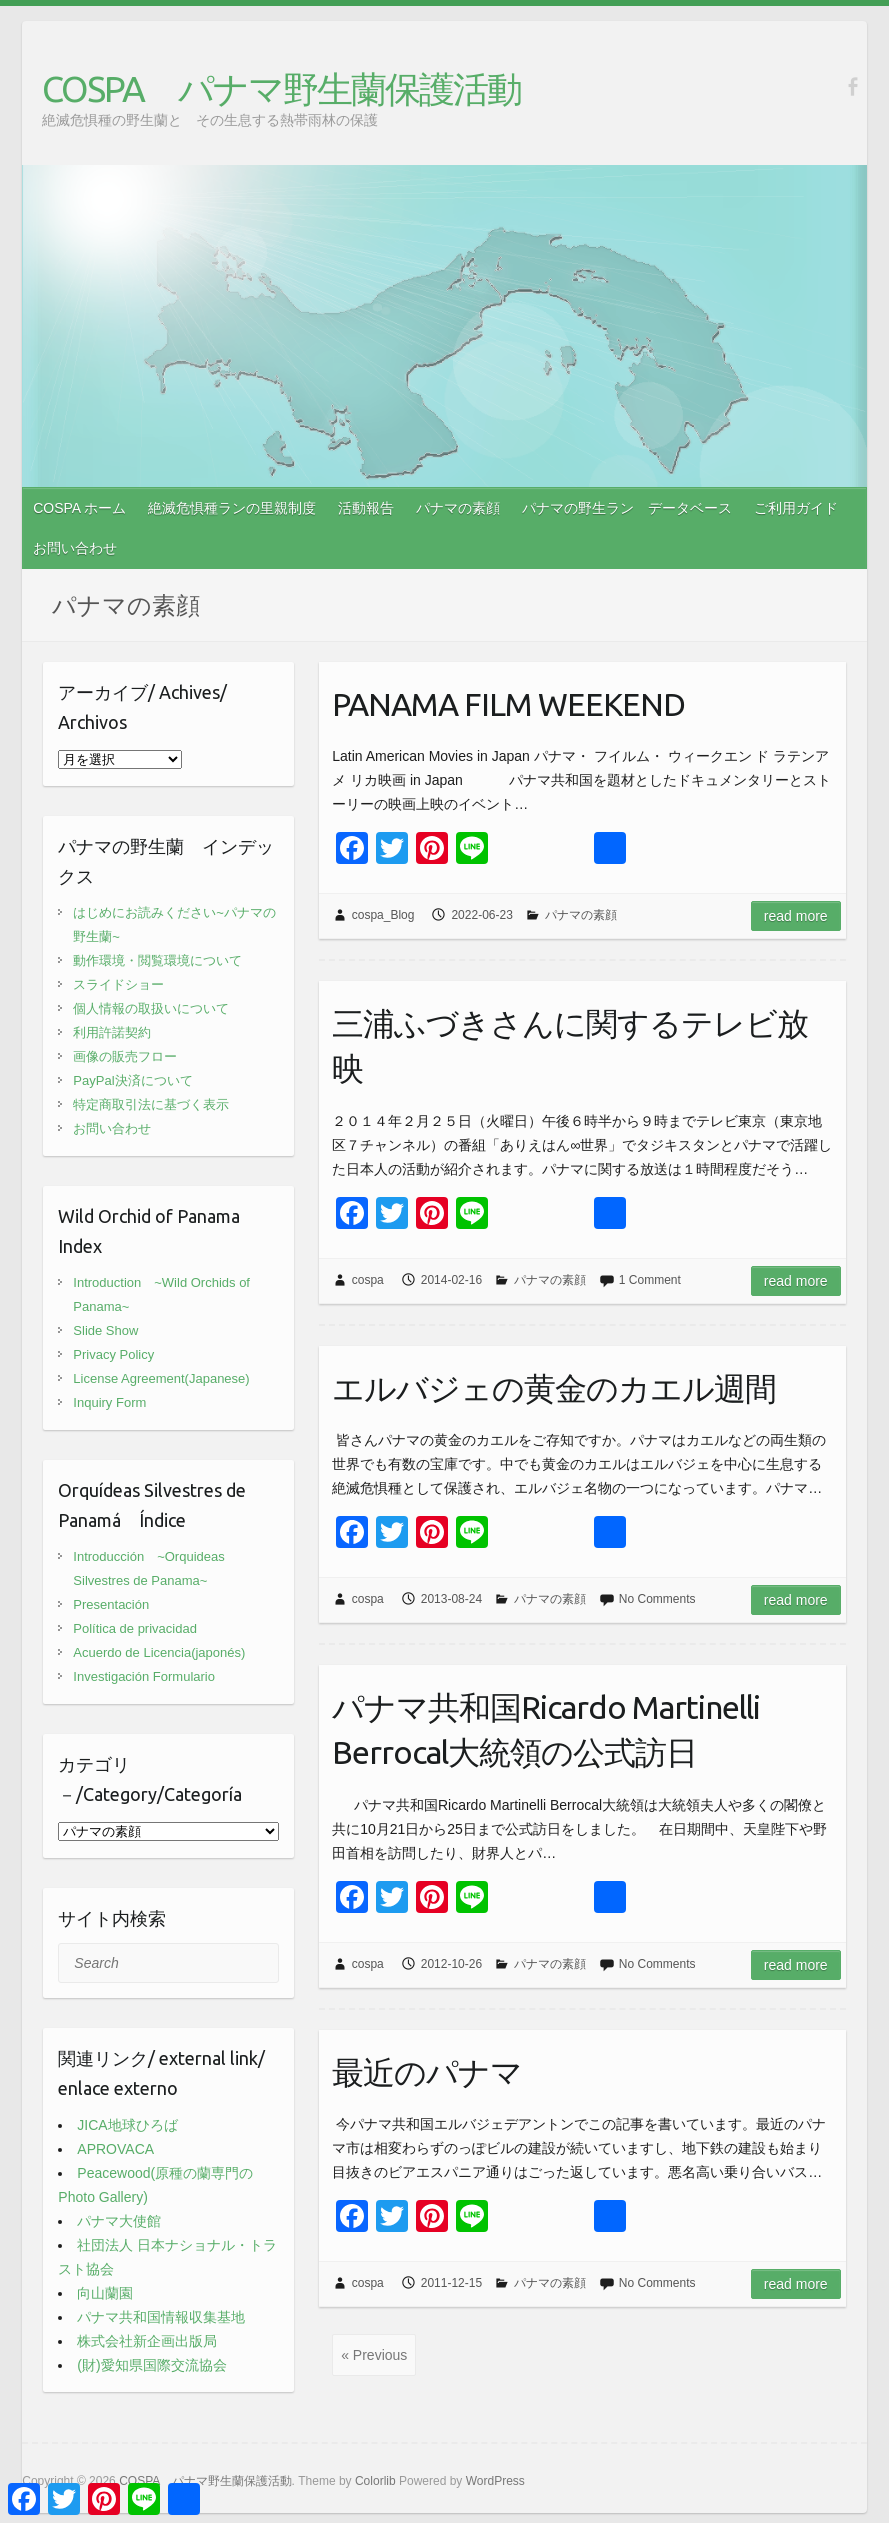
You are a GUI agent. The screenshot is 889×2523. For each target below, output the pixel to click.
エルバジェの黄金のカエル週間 (554, 1388)
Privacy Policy (113, 1354)
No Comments (657, 1599)
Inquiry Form (109, 1402)
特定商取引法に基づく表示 (151, 1104)
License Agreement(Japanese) (161, 1378)
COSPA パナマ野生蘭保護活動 (281, 88)
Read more (796, 916)
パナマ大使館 (119, 2221)
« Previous (374, 2355)
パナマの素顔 (458, 508)
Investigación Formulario (144, 1676)
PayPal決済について (132, 1080)
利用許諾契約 (112, 1032)
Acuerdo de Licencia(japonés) (159, 1652)
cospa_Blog (383, 915)
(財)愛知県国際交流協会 (151, 2365)
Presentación (111, 1604)
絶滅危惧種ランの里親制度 (232, 508)
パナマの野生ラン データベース (627, 508)
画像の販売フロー (125, 1056)
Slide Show (105, 1330)
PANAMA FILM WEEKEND (508, 704)
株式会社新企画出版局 (147, 2341)
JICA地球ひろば (127, 2125)
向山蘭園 (105, 2293)
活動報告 (366, 508)
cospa (368, 1280)
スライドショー (118, 984)
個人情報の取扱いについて (151, 1008)
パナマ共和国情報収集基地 (161, 2317)
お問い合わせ (75, 548)
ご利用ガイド (796, 508)
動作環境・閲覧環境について (157, 960)
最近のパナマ (427, 2072)
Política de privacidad (135, 1628)
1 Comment (650, 1280)
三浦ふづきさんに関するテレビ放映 (570, 1045)
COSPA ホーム (79, 508)
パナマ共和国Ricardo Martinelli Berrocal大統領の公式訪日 (546, 1729)
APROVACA (115, 2149)
